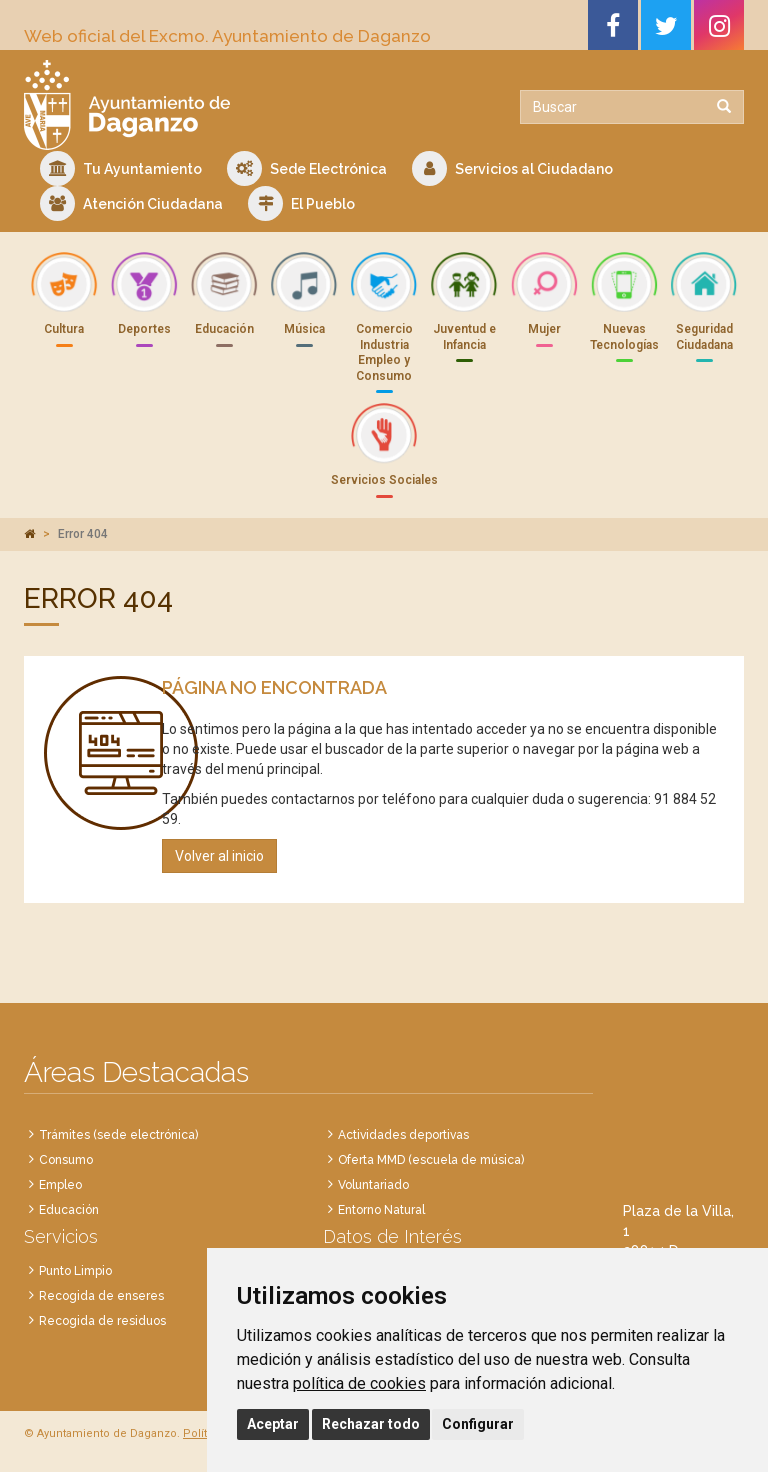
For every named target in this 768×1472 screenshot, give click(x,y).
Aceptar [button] (273, 1424)
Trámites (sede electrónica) (118, 1135)
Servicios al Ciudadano (512, 168)
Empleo (60, 1185)
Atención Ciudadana (131, 203)
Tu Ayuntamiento (121, 168)
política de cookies (359, 1383)
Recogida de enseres (101, 1296)
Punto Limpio (75, 1271)
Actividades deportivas (403, 1135)
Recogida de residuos (102, 1321)
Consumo (66, 1160)
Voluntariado (373, 1185)
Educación (69, 1210)
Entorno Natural (381, 1210)
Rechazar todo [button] (371, 1424)
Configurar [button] (478, 1424)
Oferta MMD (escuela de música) (431, 1160)
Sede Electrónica (307, 168)
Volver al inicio (219, 856)
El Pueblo (301, 203)
